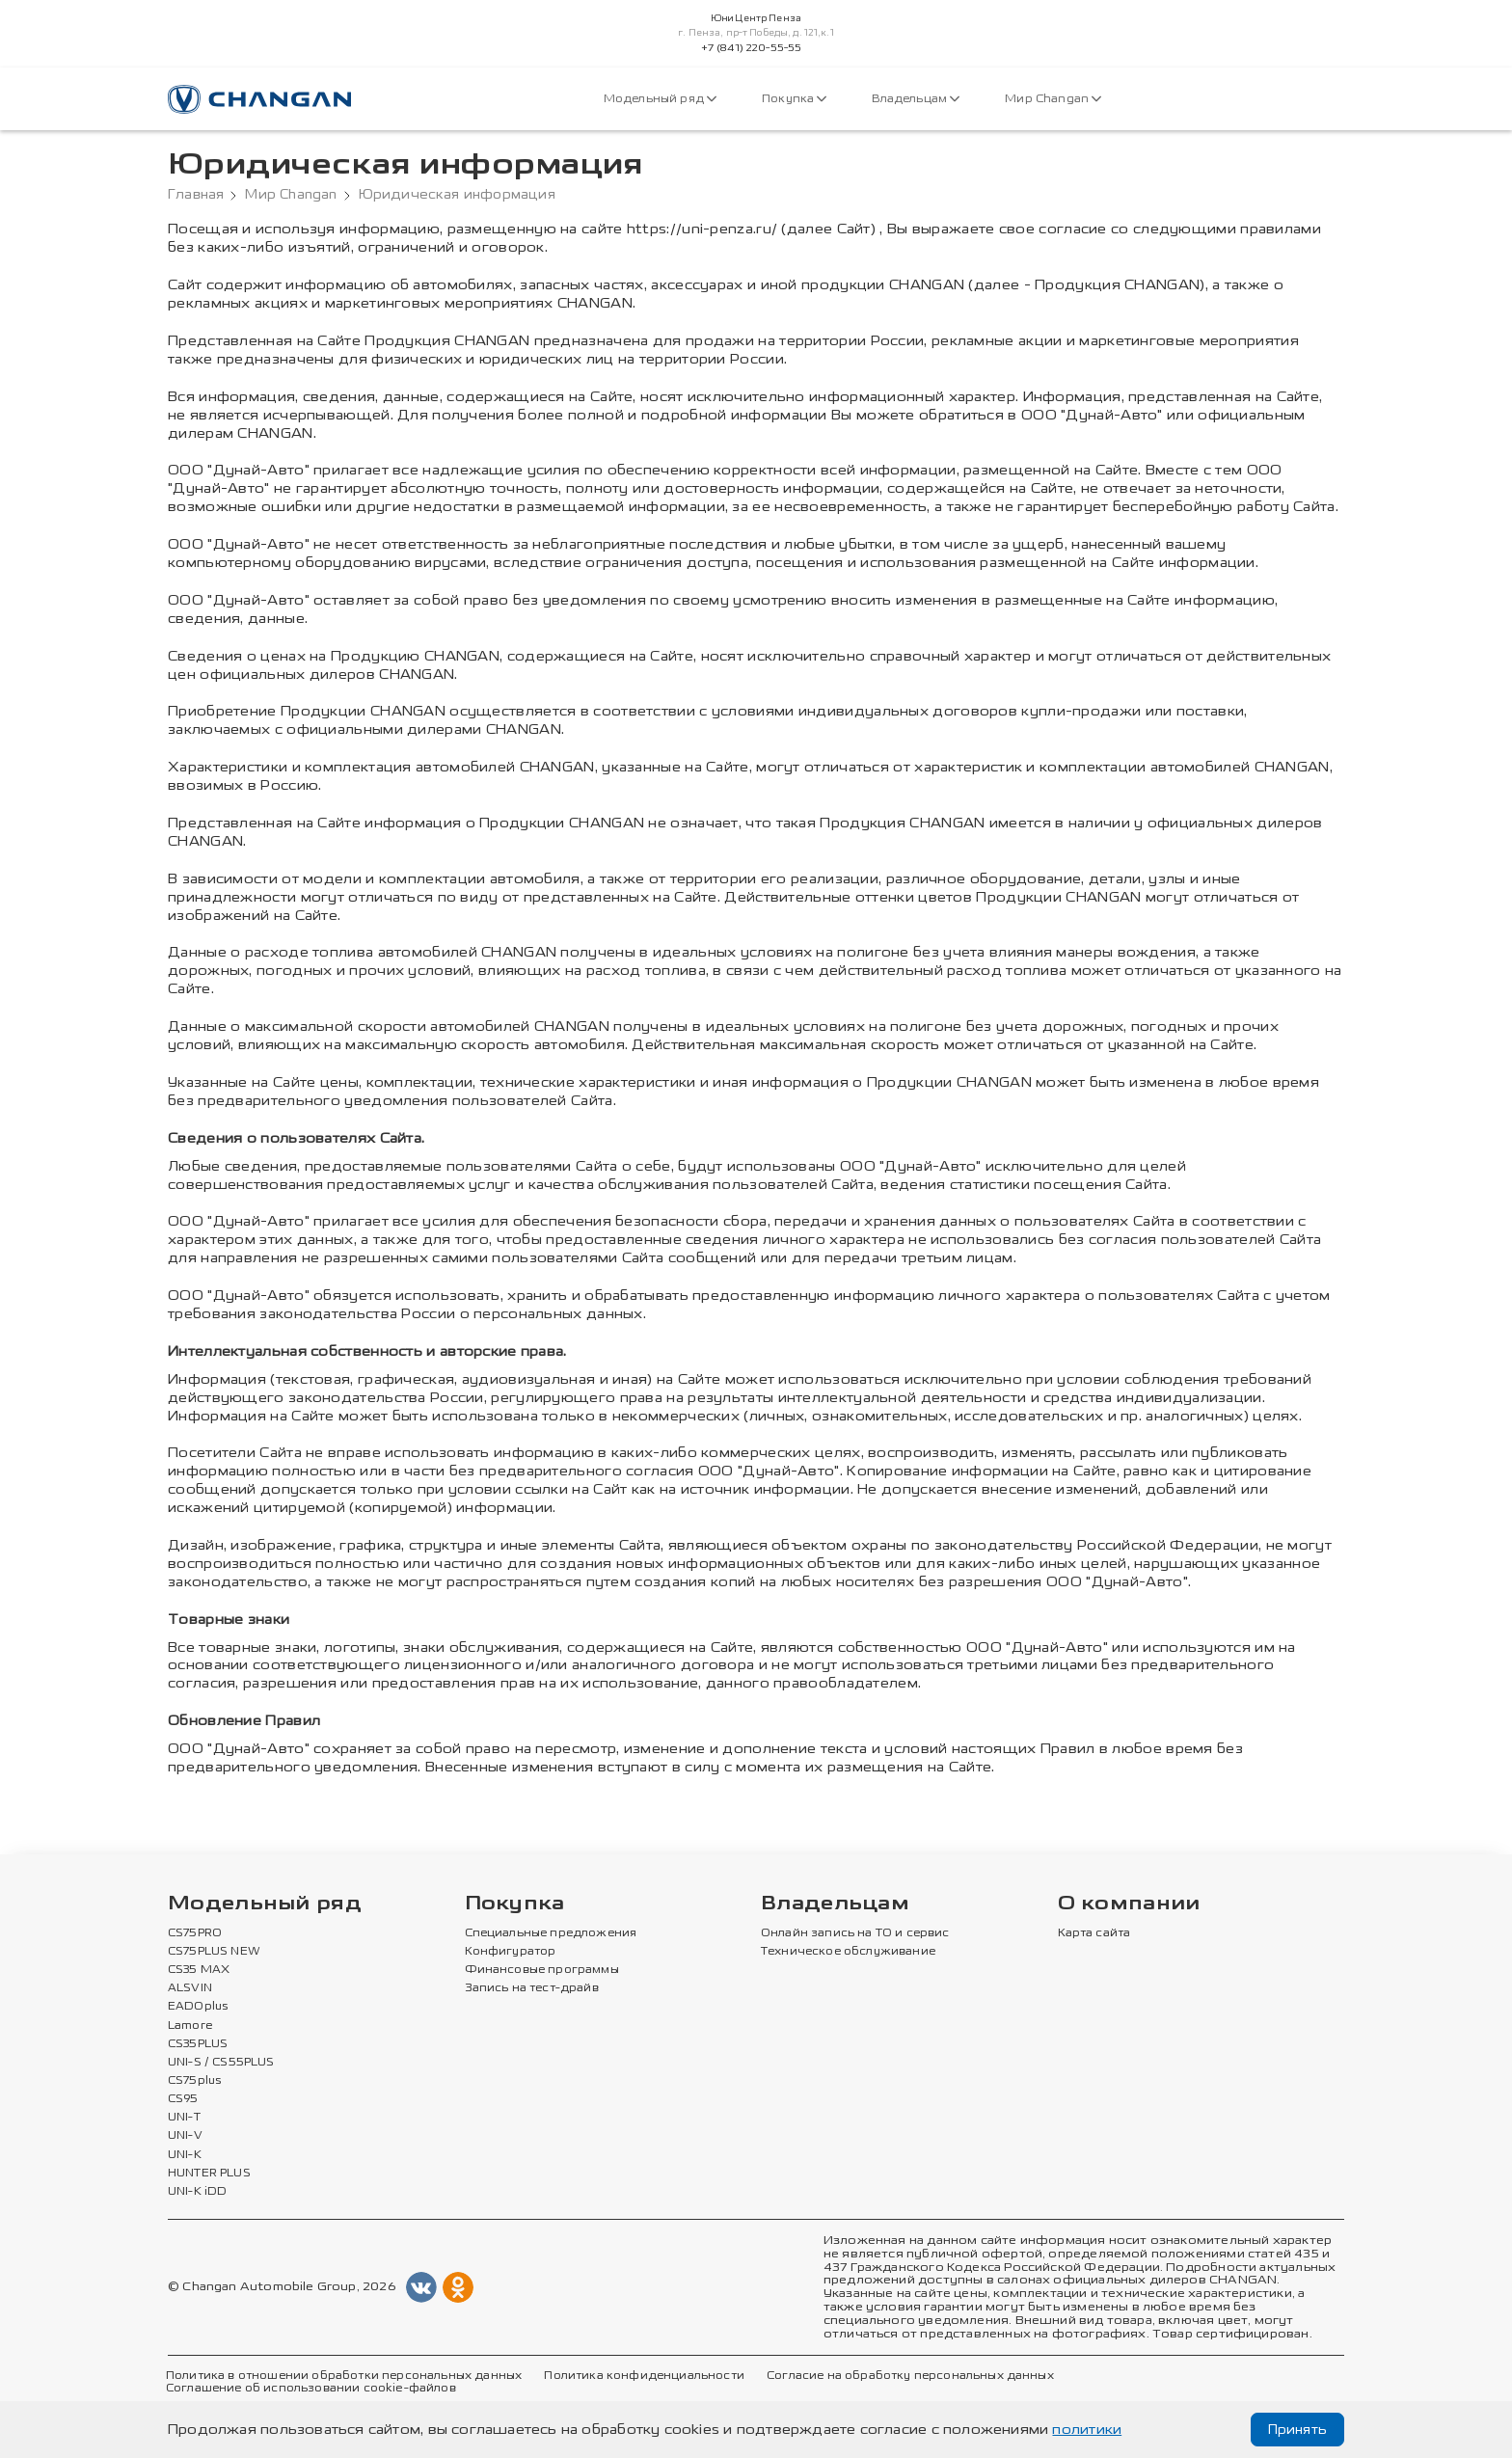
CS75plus (194, 2081)
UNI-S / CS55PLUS (221, 2062)
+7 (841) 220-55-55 (751, 48)
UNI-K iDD (198, 2192)
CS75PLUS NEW (214, 1952)
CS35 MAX (199, 1970)
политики (1086, 2429)
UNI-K (185, 2155)
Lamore (190, 2026)
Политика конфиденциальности (643, 2376)
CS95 (183, 2099)
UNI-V (185, 2136)
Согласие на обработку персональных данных (910, 2376)
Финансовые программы (542, 1970)
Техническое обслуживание (848, 1952)
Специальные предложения (551, 1933)
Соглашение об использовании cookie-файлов (311, 2388)
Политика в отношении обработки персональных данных (344, 2376)
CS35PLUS (198, 2044)
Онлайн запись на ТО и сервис (855, 1933)
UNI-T (184, 2117)
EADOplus (198, 2006)
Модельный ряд (660, 99)
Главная (196, 195)
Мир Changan (1053, 99)
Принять (1297, 2429)
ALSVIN (190, 1988)
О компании (1129, 1904)
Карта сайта (1094, 1933)
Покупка (794, 99)
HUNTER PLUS (209, 2173)
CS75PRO (195, 1933)
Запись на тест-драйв (532, 1988)
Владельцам (915, 99)
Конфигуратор (510, 1952)
